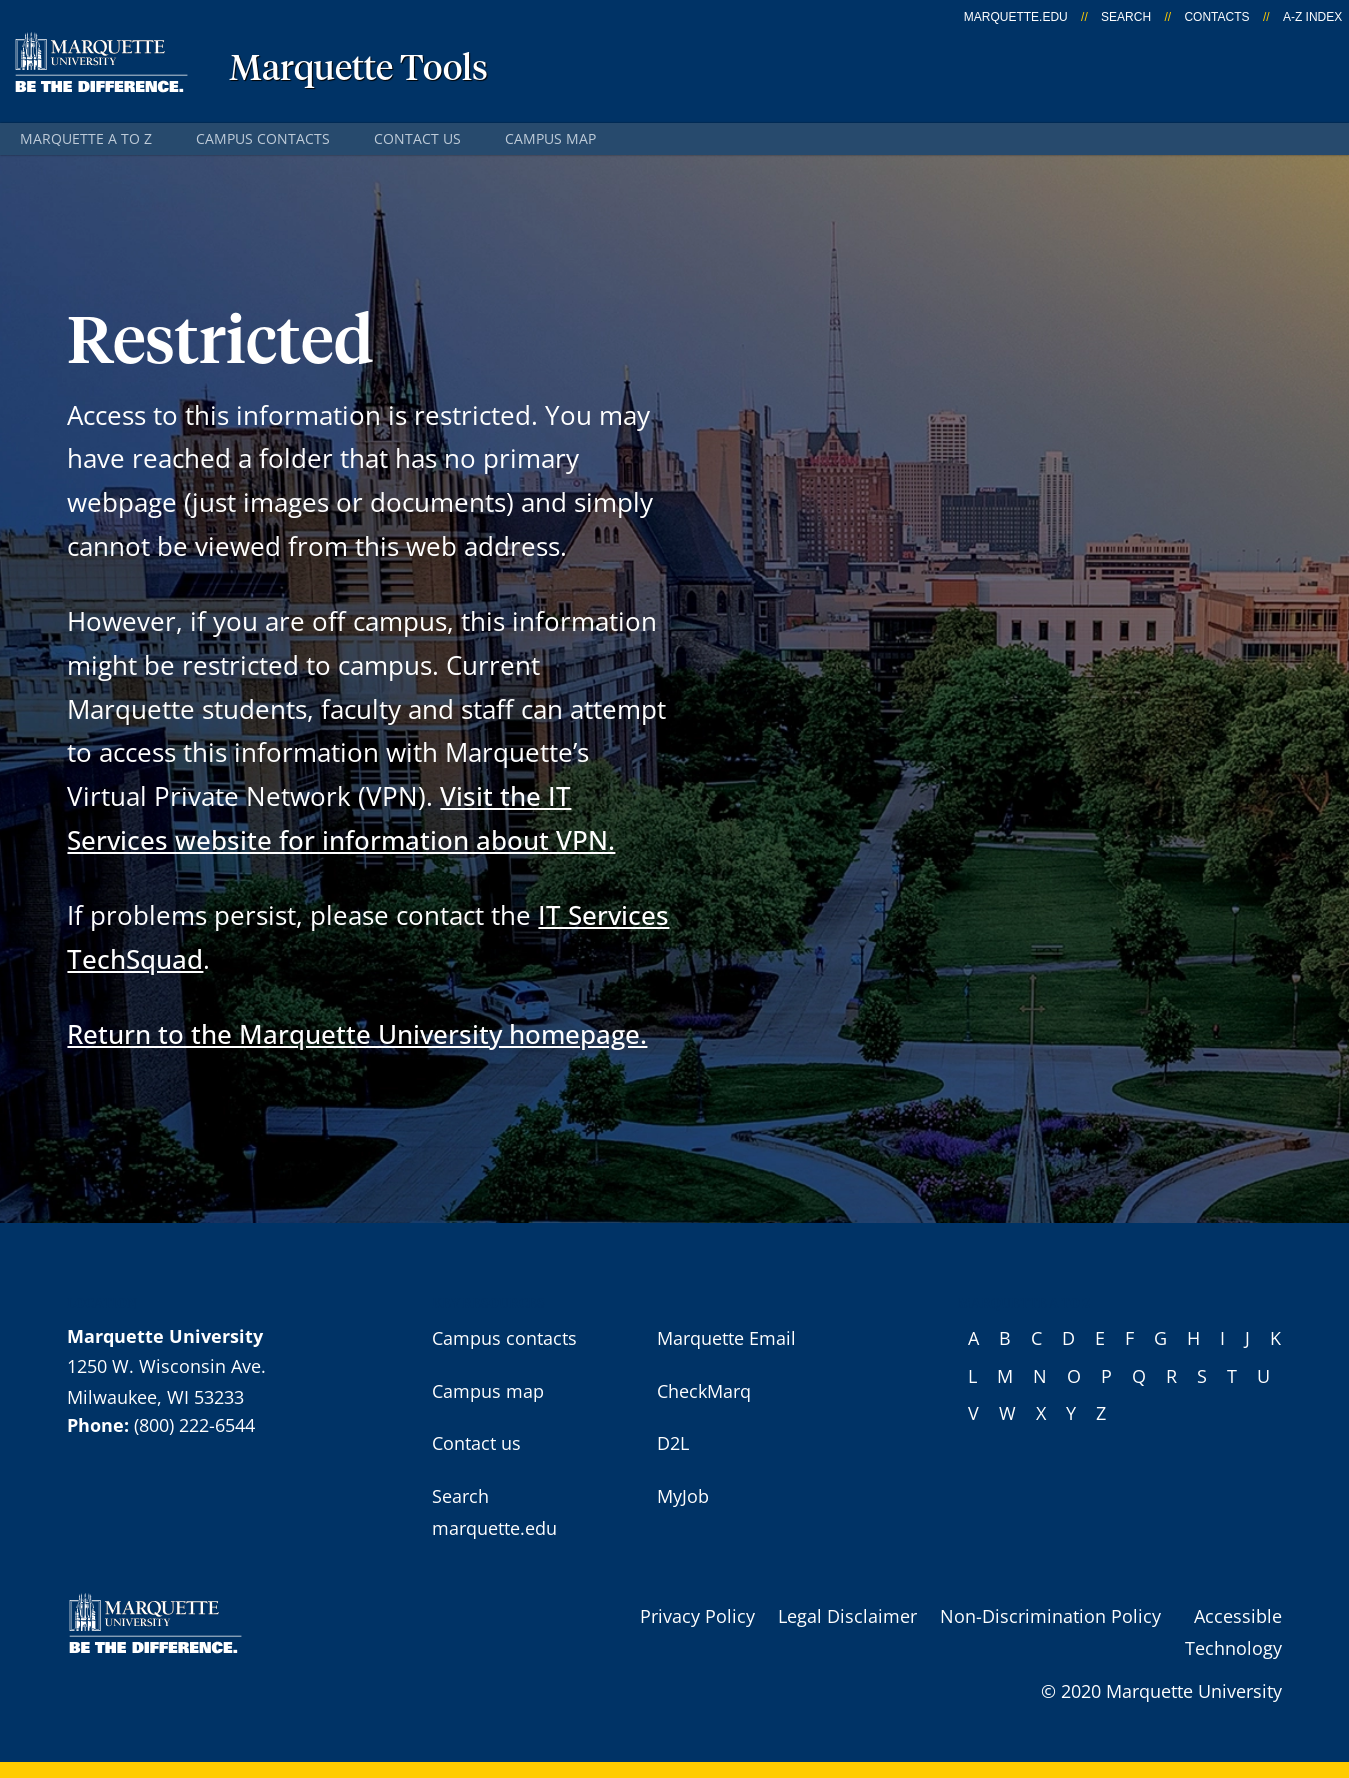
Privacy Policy (697, 1616)
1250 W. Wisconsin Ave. (166, 1366)
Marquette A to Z (86, 138)
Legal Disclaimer (847, 1616)
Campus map (550, 138)
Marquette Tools (358, 70)
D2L (673, 1443)
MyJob (683, 1496)
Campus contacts (263, 138)
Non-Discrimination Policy (1050, 1616)
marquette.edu (1016, 17)
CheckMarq (704, 1391)
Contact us (417, 138)
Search (1126, 17)
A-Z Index (1312, 17)
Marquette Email (726, 1338)
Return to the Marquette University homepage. (357, 1034)
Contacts (1216, 17)
